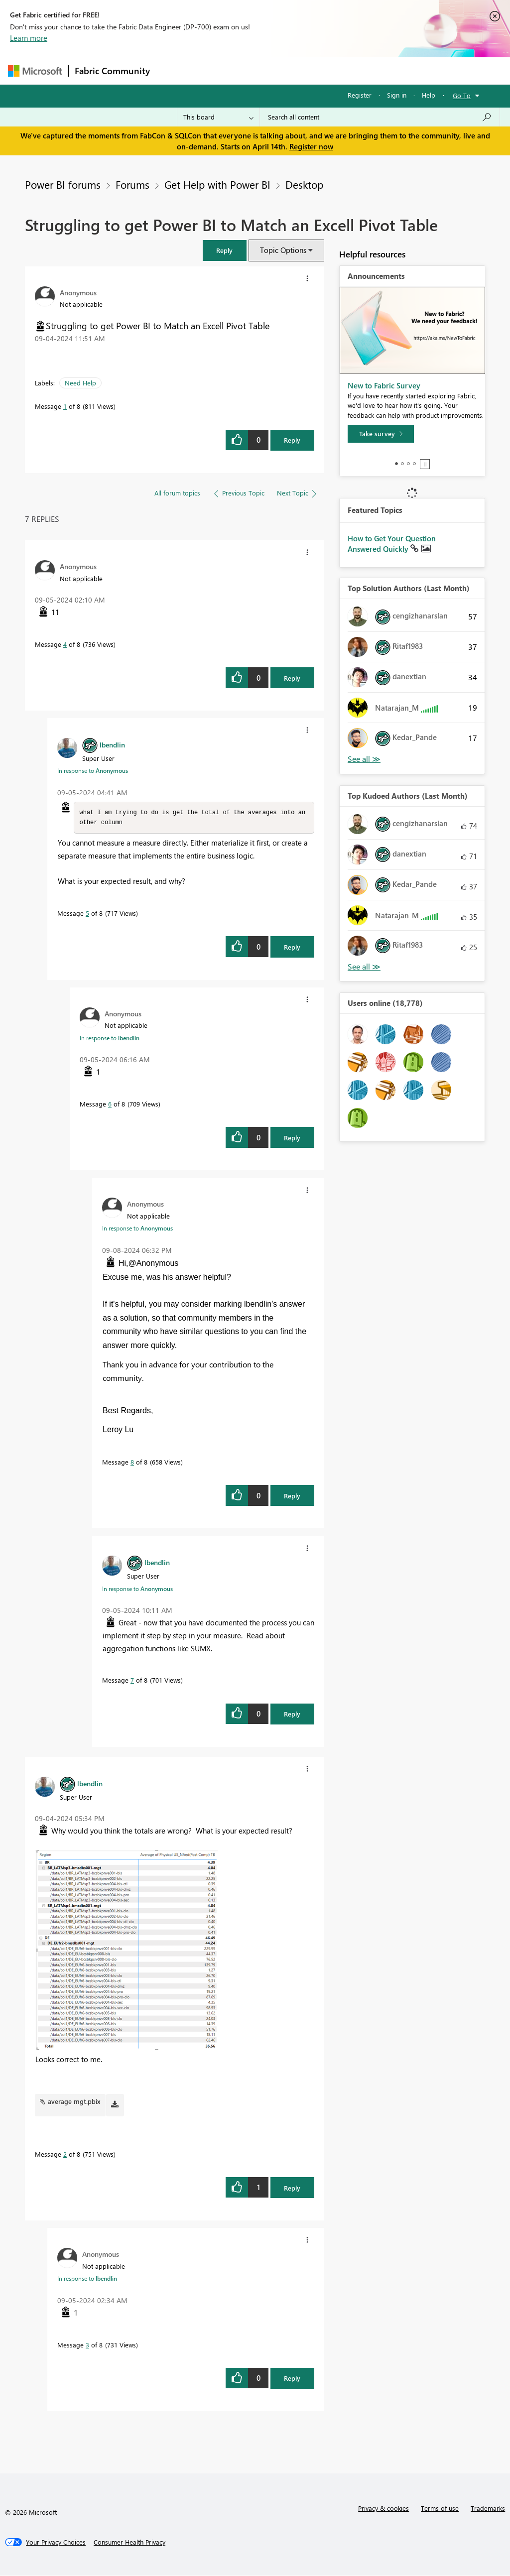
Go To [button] (462, 95)
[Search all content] (379, 117)
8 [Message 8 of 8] (132, 1463)
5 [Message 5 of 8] (87, 914)
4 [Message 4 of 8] (65, 644)
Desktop (304, 184)
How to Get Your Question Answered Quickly (392, 543)
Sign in (396, 95)
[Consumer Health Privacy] (129, 2543)
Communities (301, 70)
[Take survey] (381, 434)
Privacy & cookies (383, 2509)
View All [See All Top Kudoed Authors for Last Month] (364, 967)
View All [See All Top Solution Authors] (364, 759)
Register (360, 95)
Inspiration (216, 70)
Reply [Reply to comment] (292, 678)
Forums (172, 70)
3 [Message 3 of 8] (87, 2345)
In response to (92, 770)
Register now (311, 146)
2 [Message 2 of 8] (65, 2155)
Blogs (346, 70)
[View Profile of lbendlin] (112, 744)
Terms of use (440, 2509)
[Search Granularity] (218, 117)
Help (428, 95)
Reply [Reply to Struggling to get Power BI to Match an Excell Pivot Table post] (292, 440)
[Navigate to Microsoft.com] (35, 71)
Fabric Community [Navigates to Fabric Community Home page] (112, 71)
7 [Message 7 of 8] (132, 1681)
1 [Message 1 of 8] (65, 406)
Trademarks (488, 2509)
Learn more (28, 38)
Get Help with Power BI (217, 184)
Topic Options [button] (283, 250)
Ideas (257, 70)
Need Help (80, 382)
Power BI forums (63, 184)
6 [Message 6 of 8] (110, 1105)
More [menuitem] (380, 70)
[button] (225, 250)
